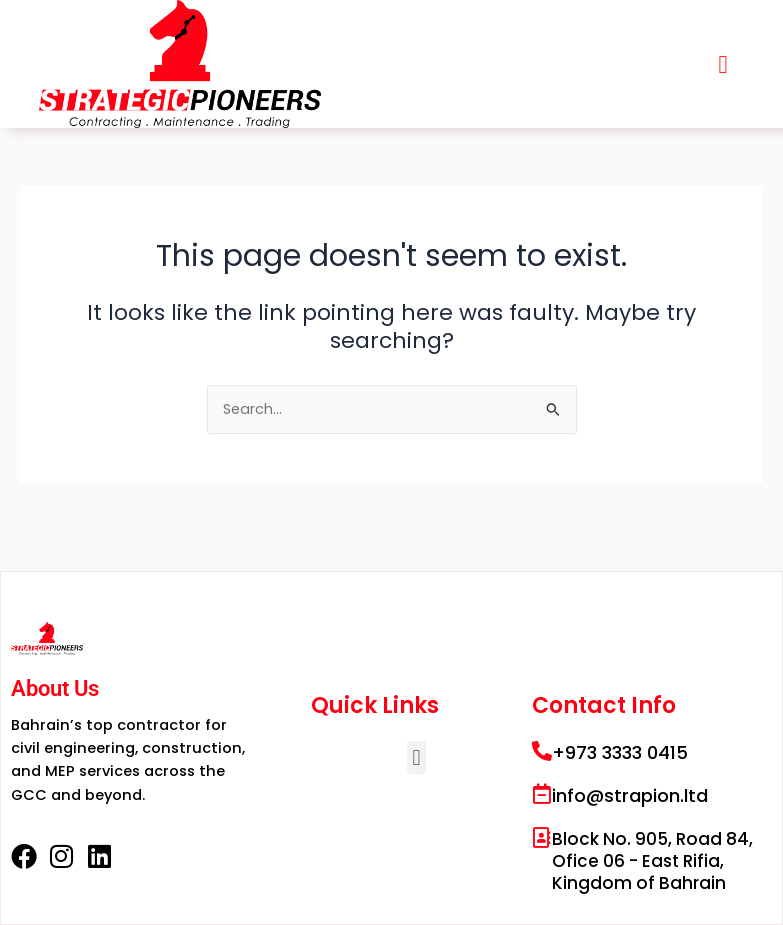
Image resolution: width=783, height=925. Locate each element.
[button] (723, 64)
